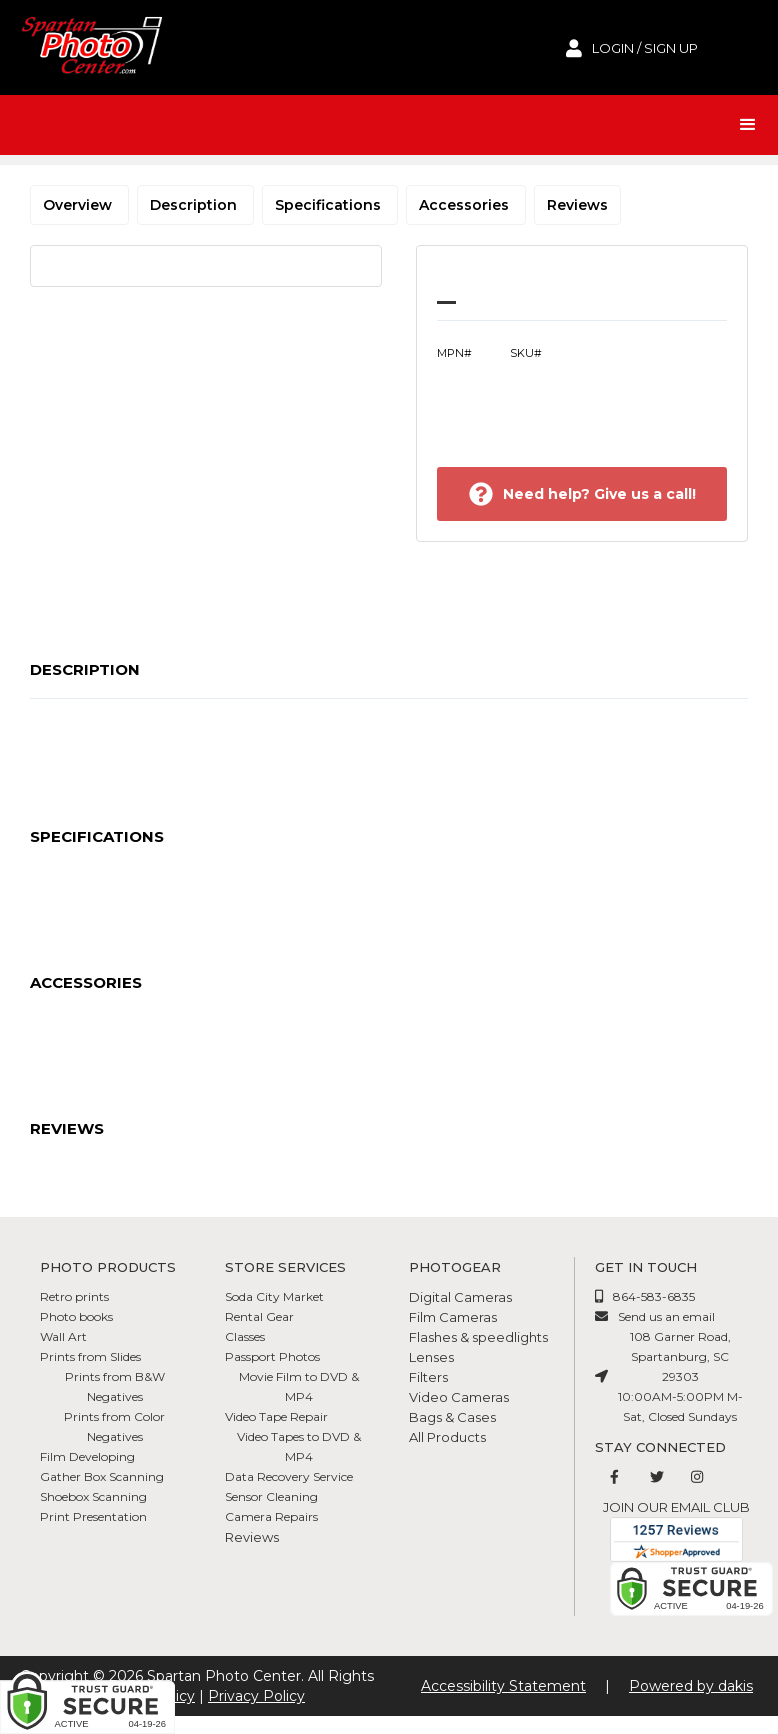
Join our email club (676, 1507)
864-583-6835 (654, 1296)
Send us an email (666, 1316)
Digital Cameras (460, 1297)
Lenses (431, 1357)
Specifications (330, 205)
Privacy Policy (256, 1696)
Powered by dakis (691, 1686)
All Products (447, 1437)
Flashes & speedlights (478, 1337)
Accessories (466, 205)
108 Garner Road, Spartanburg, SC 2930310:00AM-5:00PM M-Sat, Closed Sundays (680, 1376)
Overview (79, 205)
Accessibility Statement (503, 1686)
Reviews (577, 205)
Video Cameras (459, 1397)
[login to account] (632, 48)
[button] (748, 125)
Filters (428, 1377)
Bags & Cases (452, 1417)
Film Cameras (453, 1317)
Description (195, 205)
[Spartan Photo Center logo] (90, 47)
